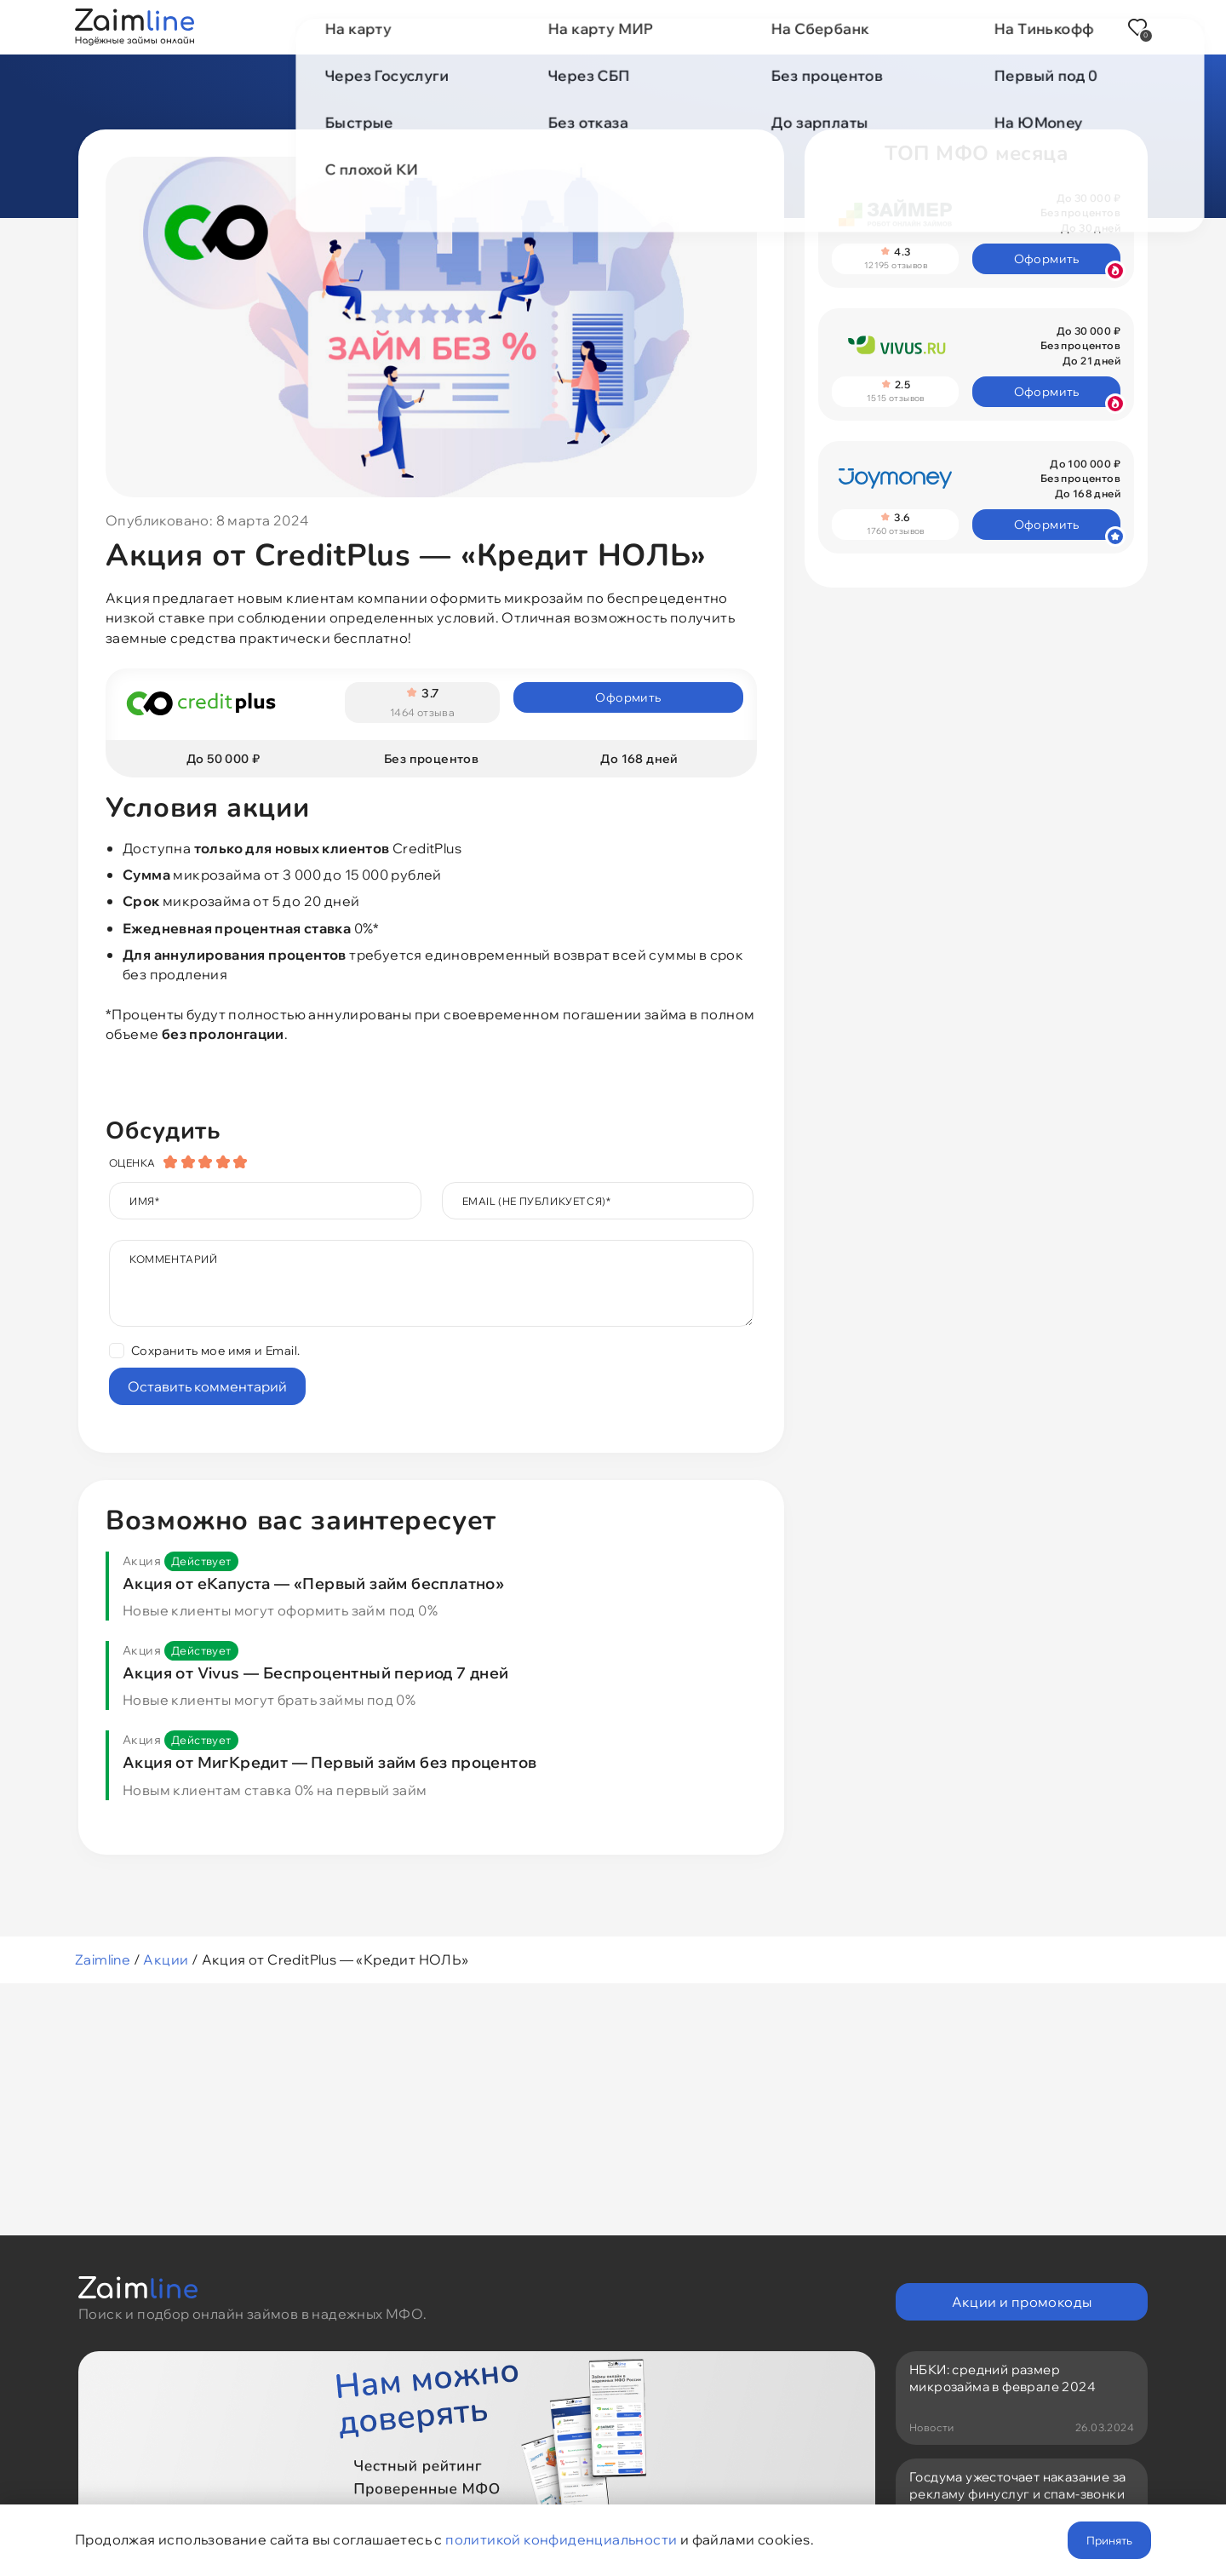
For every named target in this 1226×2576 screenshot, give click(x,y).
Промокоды (632, 27)
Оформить (628, 702)
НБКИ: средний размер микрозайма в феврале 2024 (1002, 2378)
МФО (460, 27)
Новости (740, 27)
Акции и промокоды (1022, 2301)
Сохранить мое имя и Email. (215, 1363)
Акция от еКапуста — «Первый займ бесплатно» (313, 1596)
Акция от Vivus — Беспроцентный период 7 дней (316, 1685)
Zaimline (102, 1972)
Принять (1109, 2540)
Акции (534, 27)
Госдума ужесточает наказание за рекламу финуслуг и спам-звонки (1017, 2488)
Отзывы (831, 27)
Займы (386, 27)
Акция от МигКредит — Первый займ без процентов (329, 1775)
